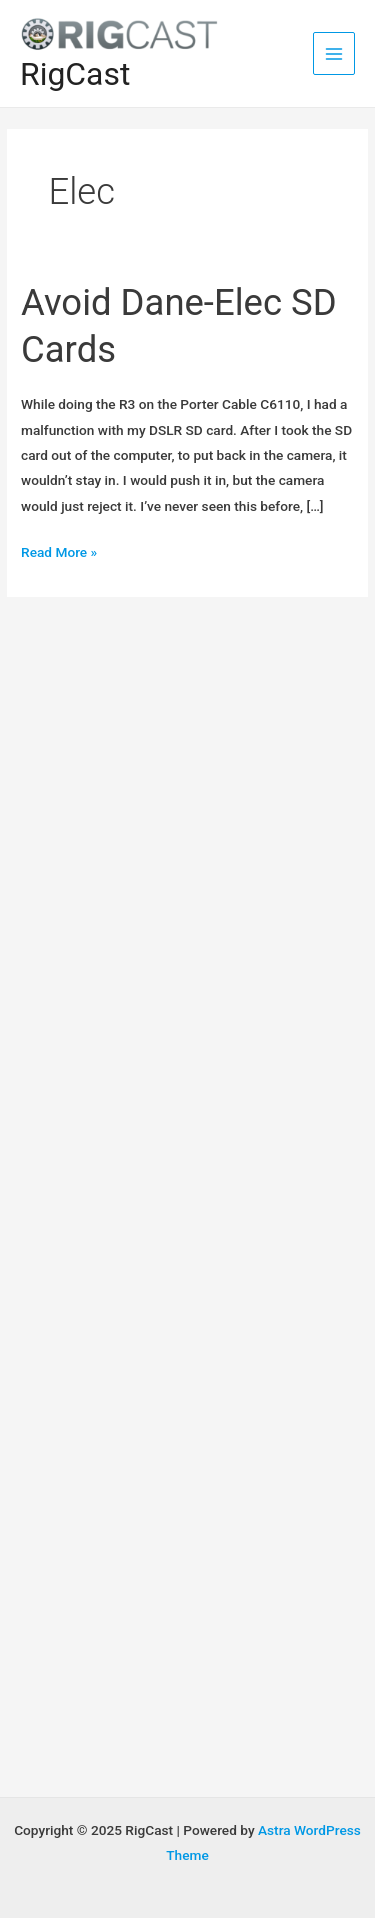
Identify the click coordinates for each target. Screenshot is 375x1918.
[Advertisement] (187, 804)
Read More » (59, 552)
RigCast (75, 74)
